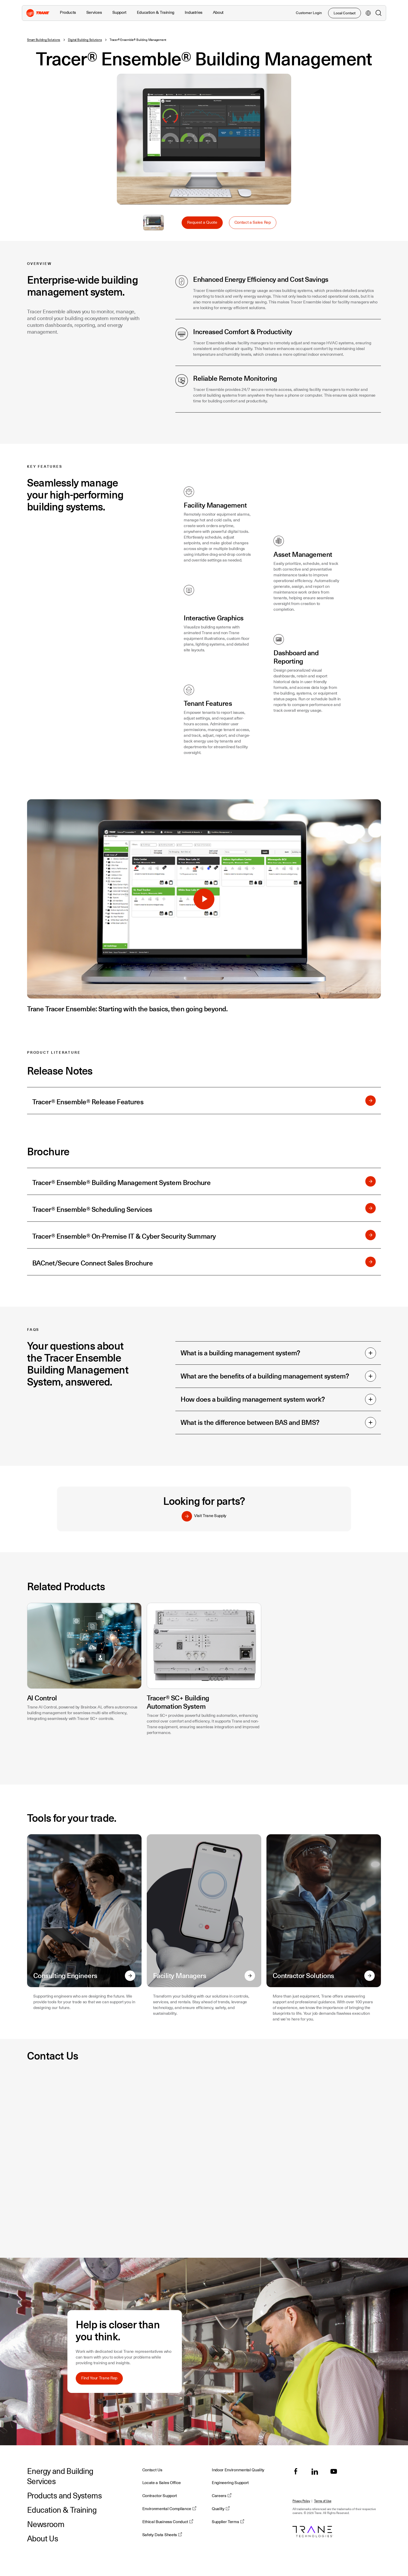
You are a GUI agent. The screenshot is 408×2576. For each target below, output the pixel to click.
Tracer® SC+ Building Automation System (178, 1702)
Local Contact (344, 13)
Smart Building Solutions (43, 40)
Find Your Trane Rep (99, 2378)
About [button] (218, 12)
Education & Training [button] (155, 12)
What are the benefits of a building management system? (278, 1376)
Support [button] (119, 12)
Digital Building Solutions (85, 40)
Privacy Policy (301, 2501)
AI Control (42, 1698)
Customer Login (309, 12)
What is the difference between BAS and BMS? (278, 1422)
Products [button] (68, 12)
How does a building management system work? (278, 1399)
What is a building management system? (278, 1353)
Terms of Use (322, 2501)
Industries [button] (193, 12)
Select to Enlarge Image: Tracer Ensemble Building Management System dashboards (153, 222)
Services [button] (94, 12)
